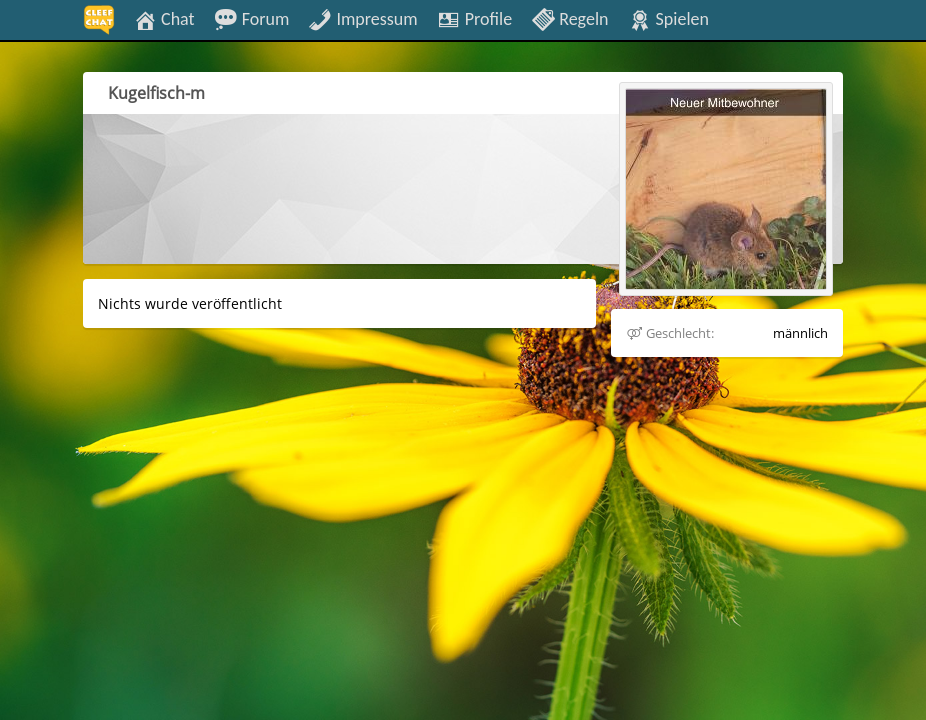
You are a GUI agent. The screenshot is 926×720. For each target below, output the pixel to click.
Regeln (569, 18)
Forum (252, 18)
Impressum (362, 18)
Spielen (668, 18)
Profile (474, 18)
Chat (164, 18)
